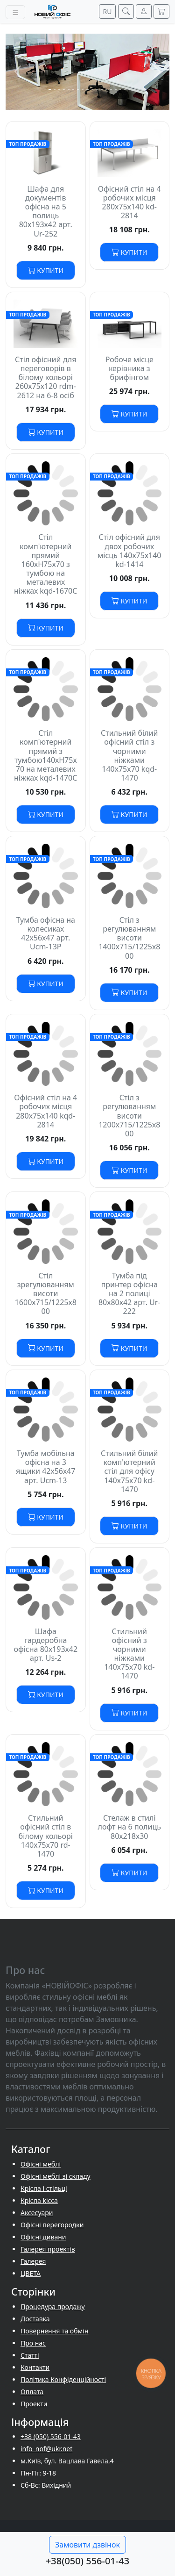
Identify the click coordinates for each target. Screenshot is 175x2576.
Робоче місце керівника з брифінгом (129, 368)
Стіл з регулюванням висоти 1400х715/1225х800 (129, 938)
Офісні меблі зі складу (56, 2176)
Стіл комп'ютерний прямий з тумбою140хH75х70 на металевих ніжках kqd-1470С (45, 755)
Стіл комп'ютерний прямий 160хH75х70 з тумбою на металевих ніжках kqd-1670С (45, 564)
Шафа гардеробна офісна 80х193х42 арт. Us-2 (45, 1645)
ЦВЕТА (31, 2273)
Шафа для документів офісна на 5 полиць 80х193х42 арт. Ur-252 (45, 211)
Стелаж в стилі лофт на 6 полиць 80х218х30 (129, 1827)
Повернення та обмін (55, 2330)
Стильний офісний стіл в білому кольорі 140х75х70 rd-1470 (46, 1836)
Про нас (33, 2343)
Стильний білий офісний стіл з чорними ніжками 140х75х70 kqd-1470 (129, 755)
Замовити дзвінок (87, 2545)
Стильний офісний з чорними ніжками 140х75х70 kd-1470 (129, 1653)
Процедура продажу (53, 2306)
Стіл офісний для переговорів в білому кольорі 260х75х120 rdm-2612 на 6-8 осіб (45, 377)
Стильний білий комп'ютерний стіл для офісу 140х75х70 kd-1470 (129, 1471)
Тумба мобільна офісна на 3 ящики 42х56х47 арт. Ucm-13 (45, 1466)
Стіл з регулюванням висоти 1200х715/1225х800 (129, 1115)
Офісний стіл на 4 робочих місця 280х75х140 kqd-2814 (45, 1111)
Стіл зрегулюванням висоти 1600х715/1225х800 (46, 1293)
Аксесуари (37, 2212)
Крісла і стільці (44, 2188)
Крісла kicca (39, 2200)
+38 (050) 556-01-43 (51, 2436)
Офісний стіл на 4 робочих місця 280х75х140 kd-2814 (129, 202)
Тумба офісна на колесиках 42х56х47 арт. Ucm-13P (45, 933)
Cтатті (30, 2355)
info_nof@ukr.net (46, 2448)
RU (107, 11)
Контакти (35, 2367)
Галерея (33, 2261)
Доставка (35, 2318)
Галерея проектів (48, 2249)
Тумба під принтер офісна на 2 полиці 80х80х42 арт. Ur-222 (129, 1293)
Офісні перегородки (52, 2224)
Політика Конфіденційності (63, 2379)
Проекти (34, 2403)
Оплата (32, 2391)
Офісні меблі (41, 2164)
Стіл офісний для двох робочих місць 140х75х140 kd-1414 (129, 550)
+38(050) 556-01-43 (87, 2560)
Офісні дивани (43, 2236)
